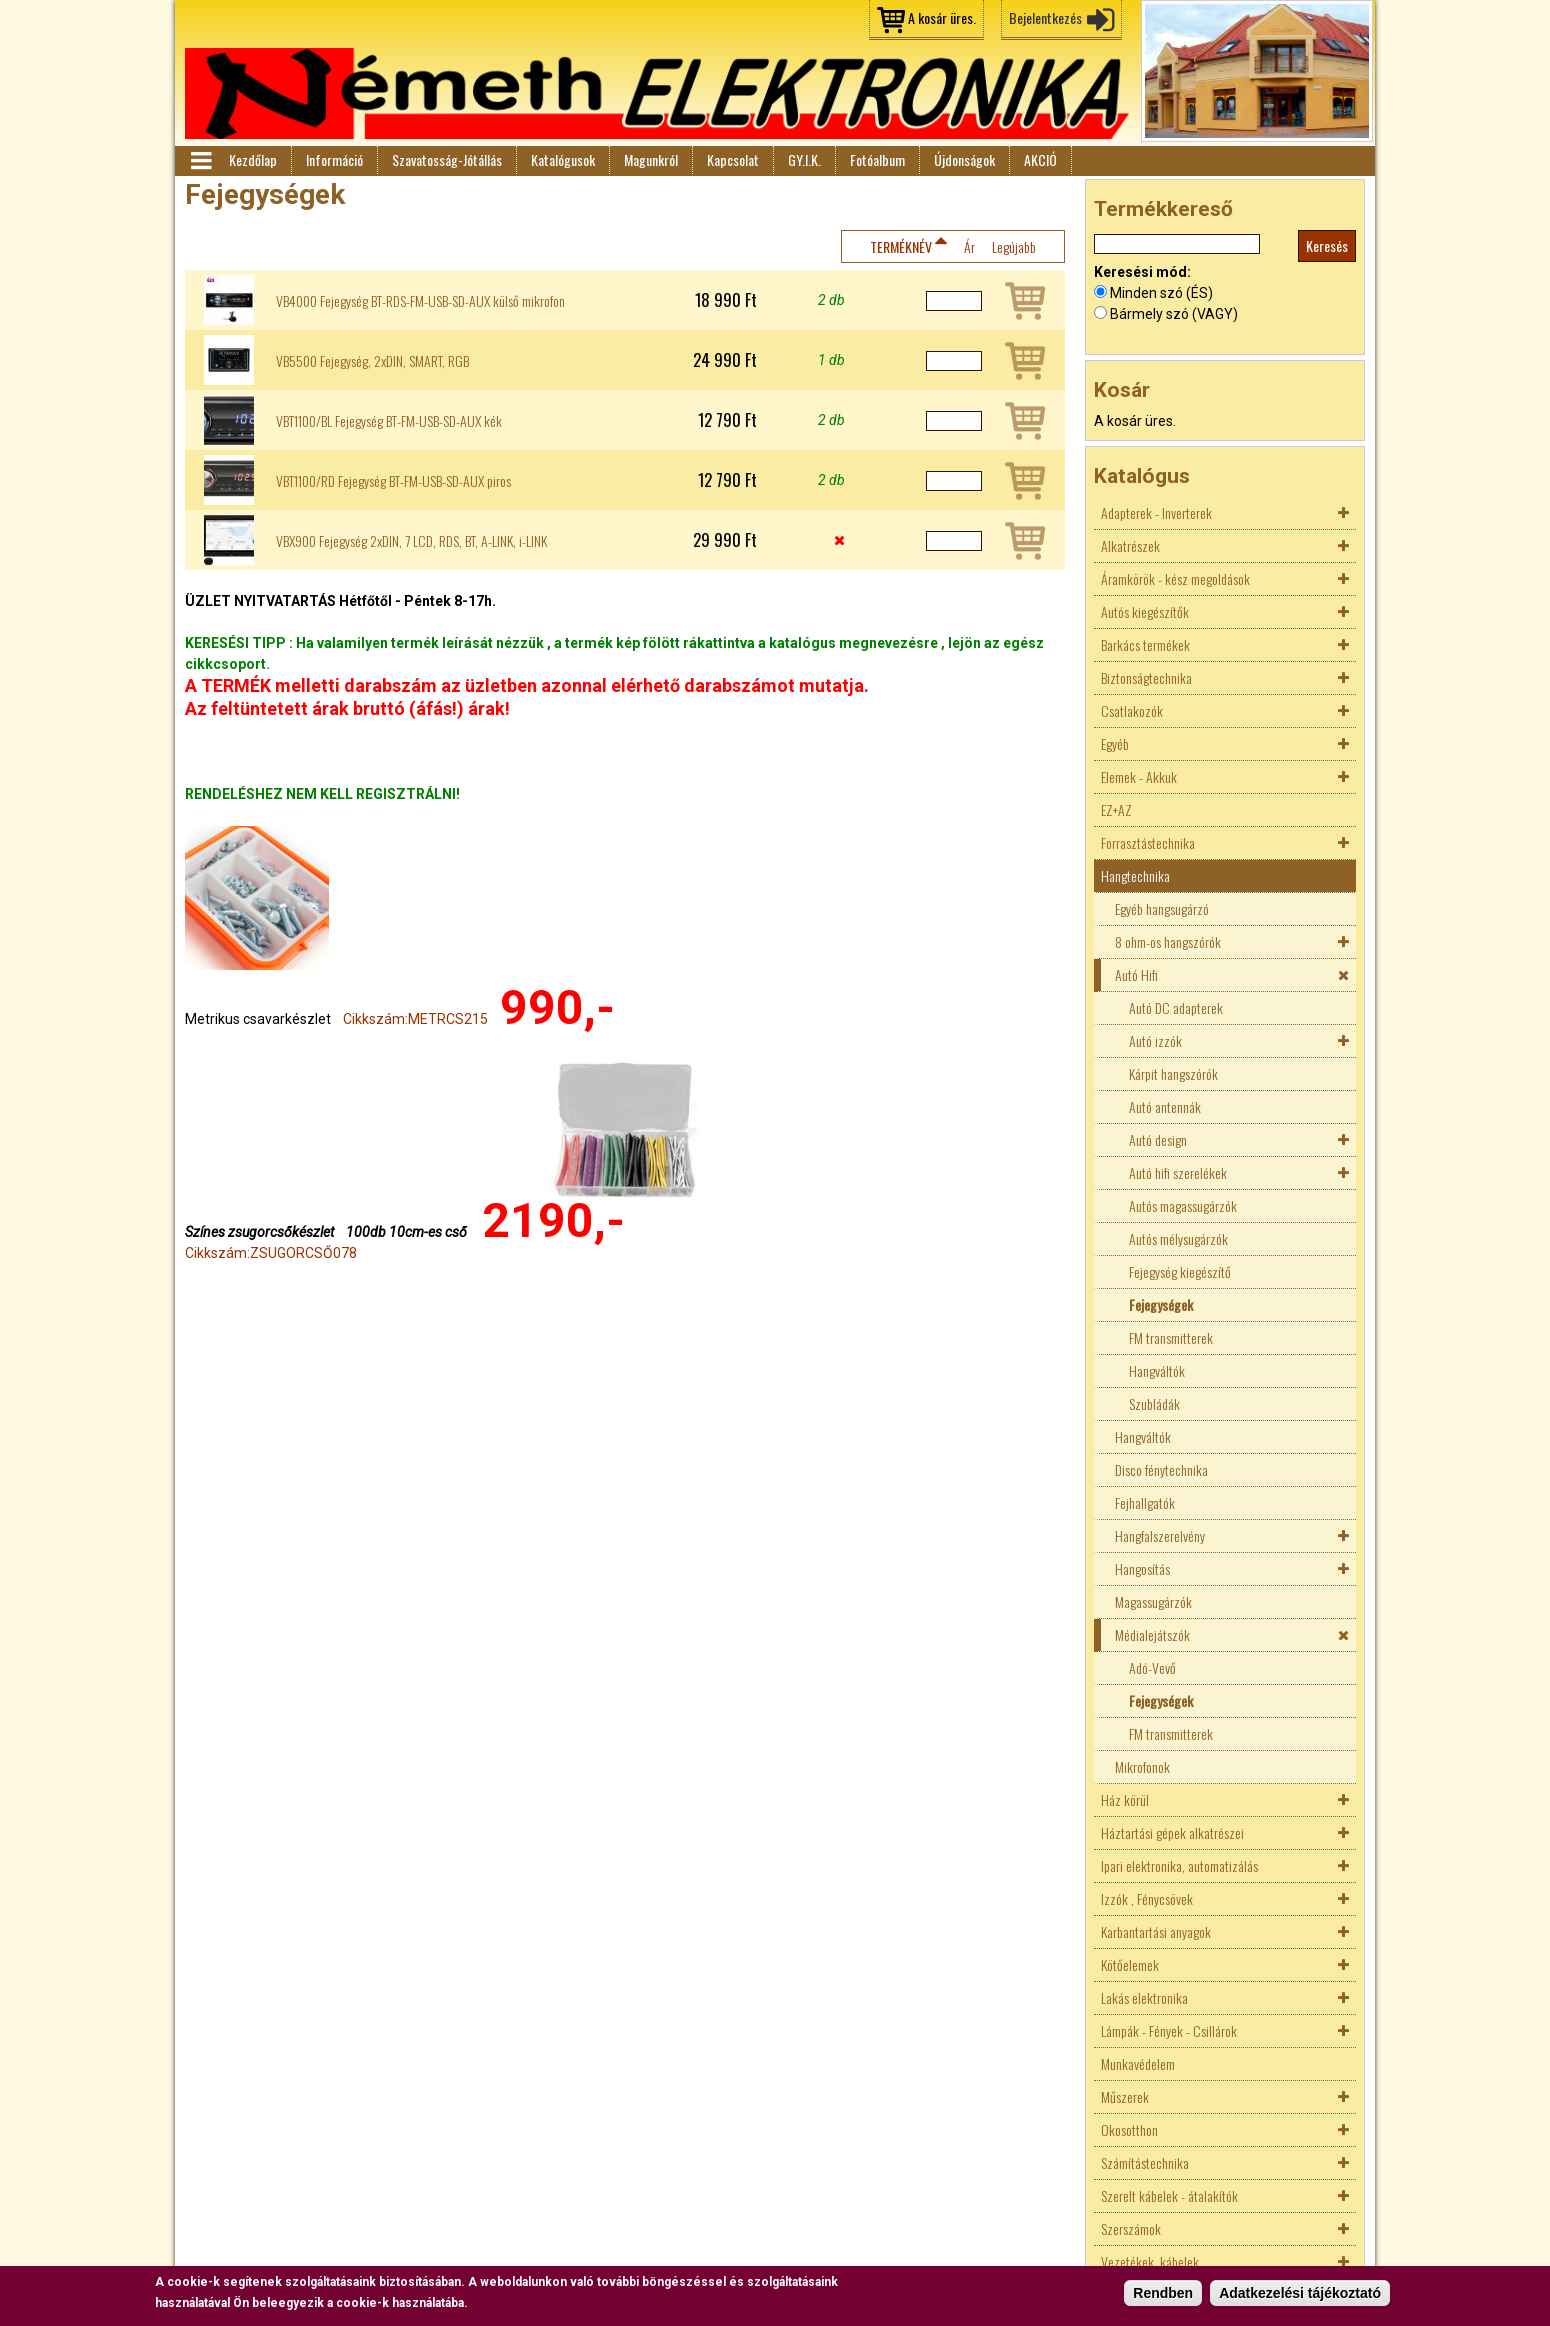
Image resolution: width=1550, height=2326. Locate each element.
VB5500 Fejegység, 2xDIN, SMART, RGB (372, 361)
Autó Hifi (1136, 974)
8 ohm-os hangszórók (1168, 941)
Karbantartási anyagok (1156, 1931)
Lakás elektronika (1144, 1997)
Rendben (1163, 2294)
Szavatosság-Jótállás (447, 159)
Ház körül (1125, 1799)
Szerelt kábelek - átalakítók (1169, 2195)
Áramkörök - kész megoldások (1175, 578)
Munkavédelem (1138, 2063)
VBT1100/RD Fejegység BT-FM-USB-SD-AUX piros (393, 481)
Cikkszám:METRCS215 (415, 1019)
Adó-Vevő (1152, 1667)
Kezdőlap (253, 159)
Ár (969, 246)
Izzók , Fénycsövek (1147, 1898)
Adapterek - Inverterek (1156, 512)
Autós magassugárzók (1183, 1205)
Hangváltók (1157, 1370)
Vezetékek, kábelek (1150, 2261)
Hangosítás (1142, 1568)
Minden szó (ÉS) (1161, 293)
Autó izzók (1155, 1040)
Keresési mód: (1142, 272)
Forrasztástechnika (1148, 842)
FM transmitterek (1171, 1337)
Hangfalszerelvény (1160, 1535)
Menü (200, 161)
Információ (334, 159)
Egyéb (1115, 743)
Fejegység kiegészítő (1180, 1271)
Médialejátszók (1152, 1634)
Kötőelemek (1130, 1964)
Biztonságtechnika (1146, 677)
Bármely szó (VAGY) (1174, 314)
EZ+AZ (1116, 809)
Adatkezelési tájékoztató (1300, 2294)
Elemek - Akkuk (1139, 776)
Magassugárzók (1153, 1601)
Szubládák (1154, 1403)
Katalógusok (563, 159)
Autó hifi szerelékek (1178, 1172)
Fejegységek (1161, 1304)
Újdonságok (964, 159)
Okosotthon (1129, 2129)
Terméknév (901, 246)
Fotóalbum (877, 159)
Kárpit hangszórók (1173, 1073)
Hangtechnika (1135, 875)
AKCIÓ (1040, 159)
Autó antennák (1165, 1106)
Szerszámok (1131, 2228)
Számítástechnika (1145, 2162)
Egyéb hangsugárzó (1162, 908)
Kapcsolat (733, 159)
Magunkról (651, 159)
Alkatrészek (1130, 545)
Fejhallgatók (1145, 1502)
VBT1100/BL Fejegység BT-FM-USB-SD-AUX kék (389, 421)
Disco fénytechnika (1161, 1469)
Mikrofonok (1142, 1766)
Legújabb (1014, 246)
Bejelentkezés (1045, 17)
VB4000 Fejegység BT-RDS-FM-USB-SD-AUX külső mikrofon (420, 301)
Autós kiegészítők (1145, 611)
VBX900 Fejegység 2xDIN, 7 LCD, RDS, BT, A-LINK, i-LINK (411, 541)
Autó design (1158, 1139)
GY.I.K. (804, 159)
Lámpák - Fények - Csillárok (1169, 2030)
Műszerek (1125, 2096)
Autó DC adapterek (1176, 1007)
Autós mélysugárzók (1178, 1238)
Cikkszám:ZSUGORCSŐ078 (271, 1253)
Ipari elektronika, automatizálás (1179, 1865)
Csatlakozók (1132, 710)
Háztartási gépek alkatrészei (1172, 1832)
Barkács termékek (1145, 644)
